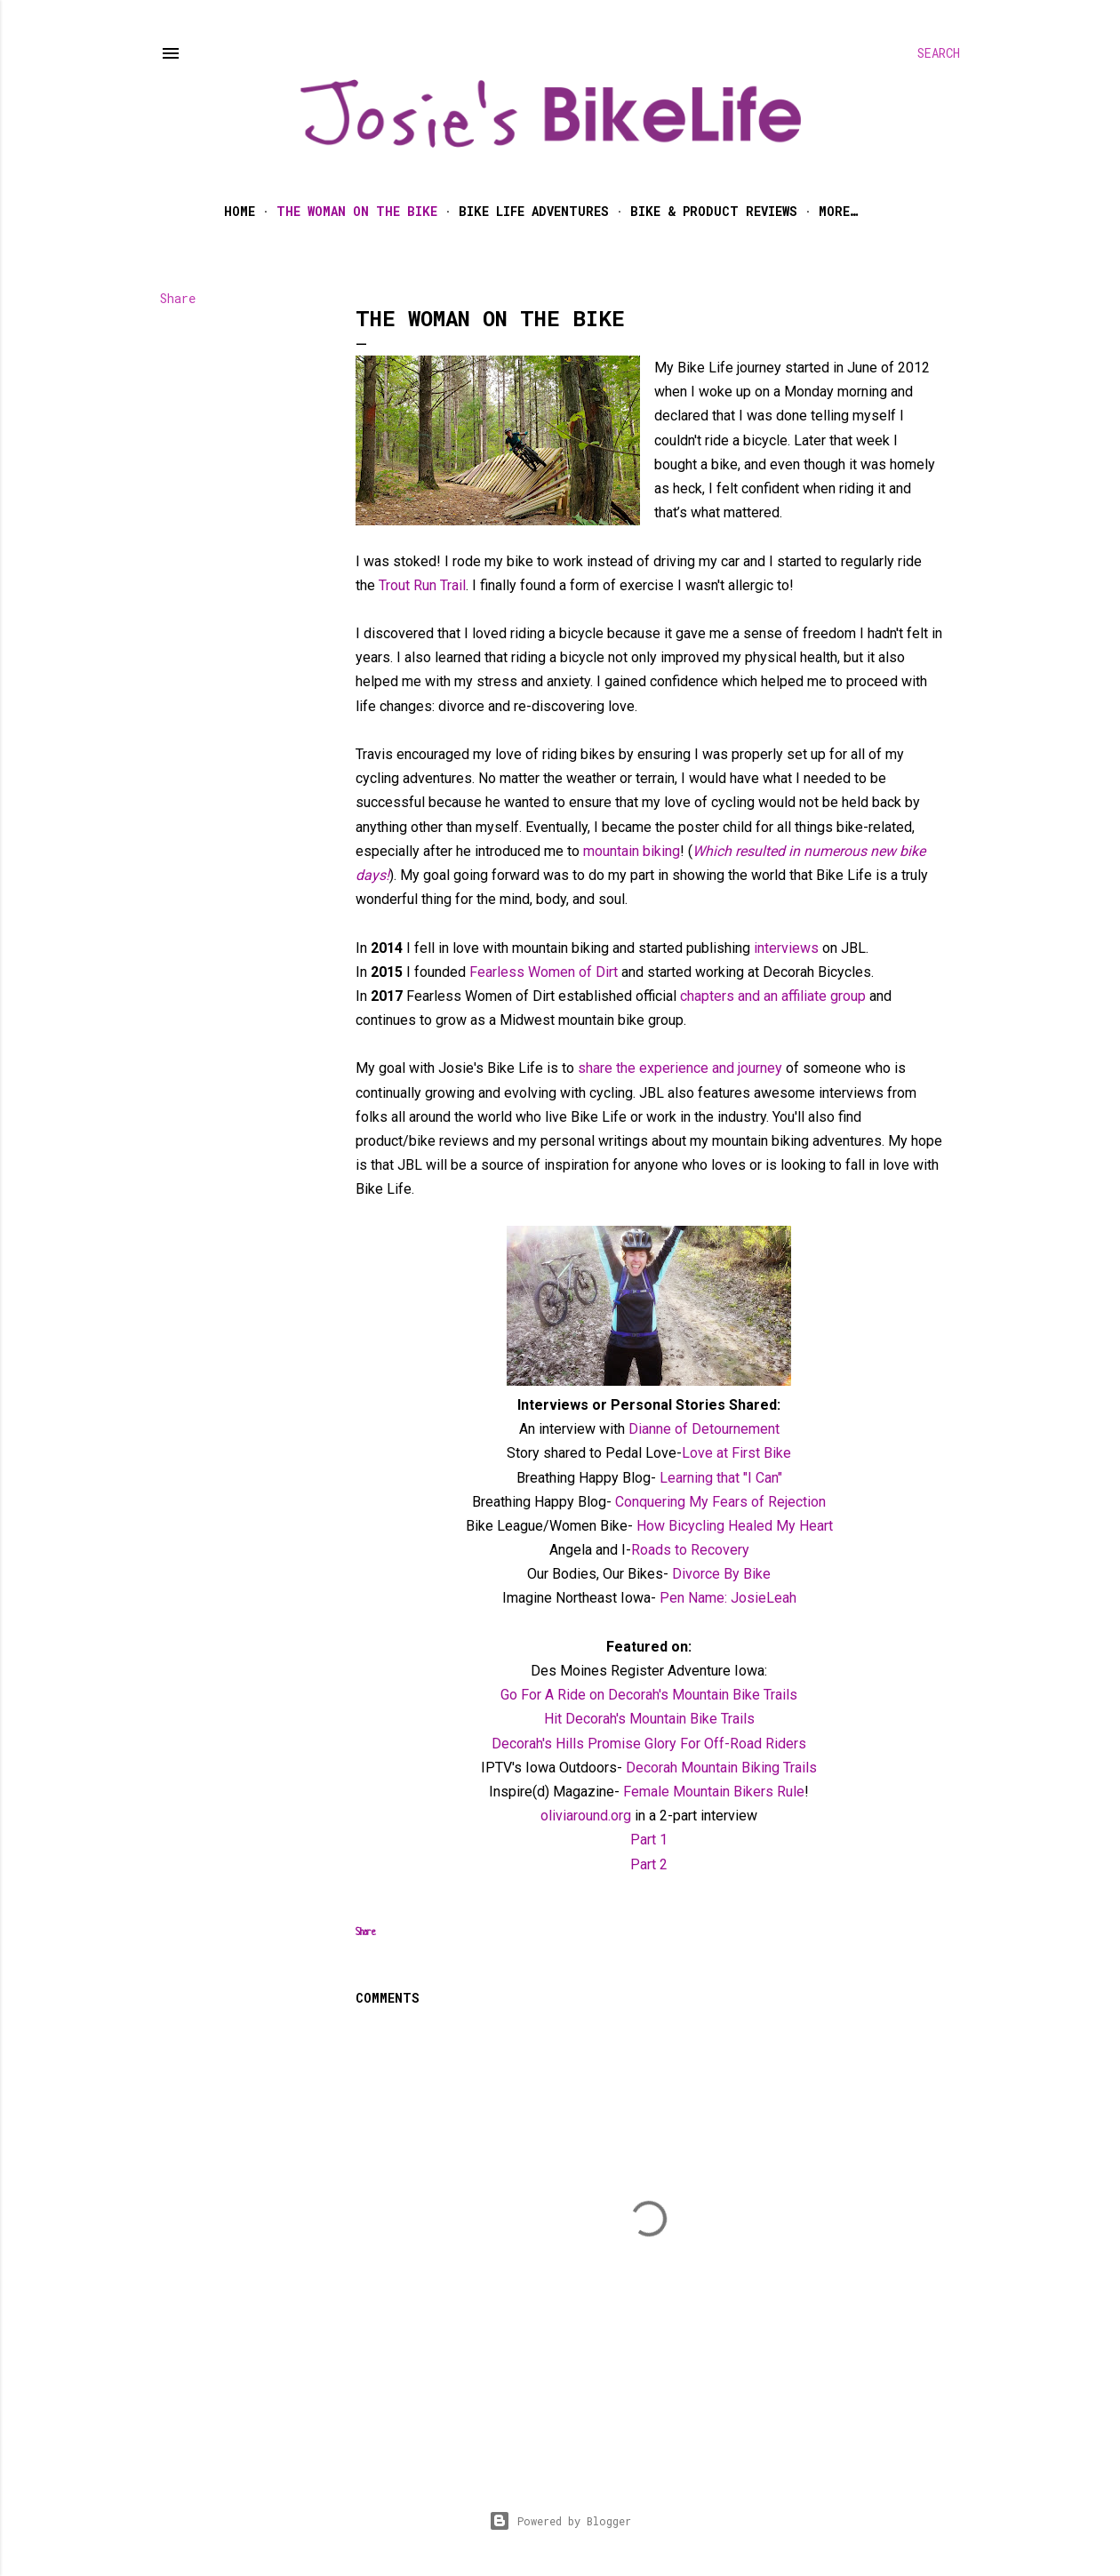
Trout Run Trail (422, 585)
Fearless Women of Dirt (543, 972)
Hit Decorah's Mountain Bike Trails (649, 1718)
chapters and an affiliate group (771, 996)
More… (838, 211)
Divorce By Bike (719, 1573)
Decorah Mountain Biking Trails (721, 1767)
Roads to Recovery (690, 1549)
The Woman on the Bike (356, 211)
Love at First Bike (736, 1452)
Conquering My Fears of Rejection (720, 1501)
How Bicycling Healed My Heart (734, 1525)
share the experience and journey (680, 1068)
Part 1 (649, 1839)
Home (239, 211)
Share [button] (178, 298)
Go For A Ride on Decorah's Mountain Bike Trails (648, 1694)
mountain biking (631, 851)
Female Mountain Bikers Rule (713, 1791)
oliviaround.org (585, 1815)
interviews (786, 948)
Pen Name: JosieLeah (728, 1597)
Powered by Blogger (560, 2521)
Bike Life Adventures (534, 211)
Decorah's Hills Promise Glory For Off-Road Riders (649, 1743)
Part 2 (649, 1864)
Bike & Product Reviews (713, 211)
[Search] (938, 53)
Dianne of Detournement (704, 1428)
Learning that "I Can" (719, 1477)
